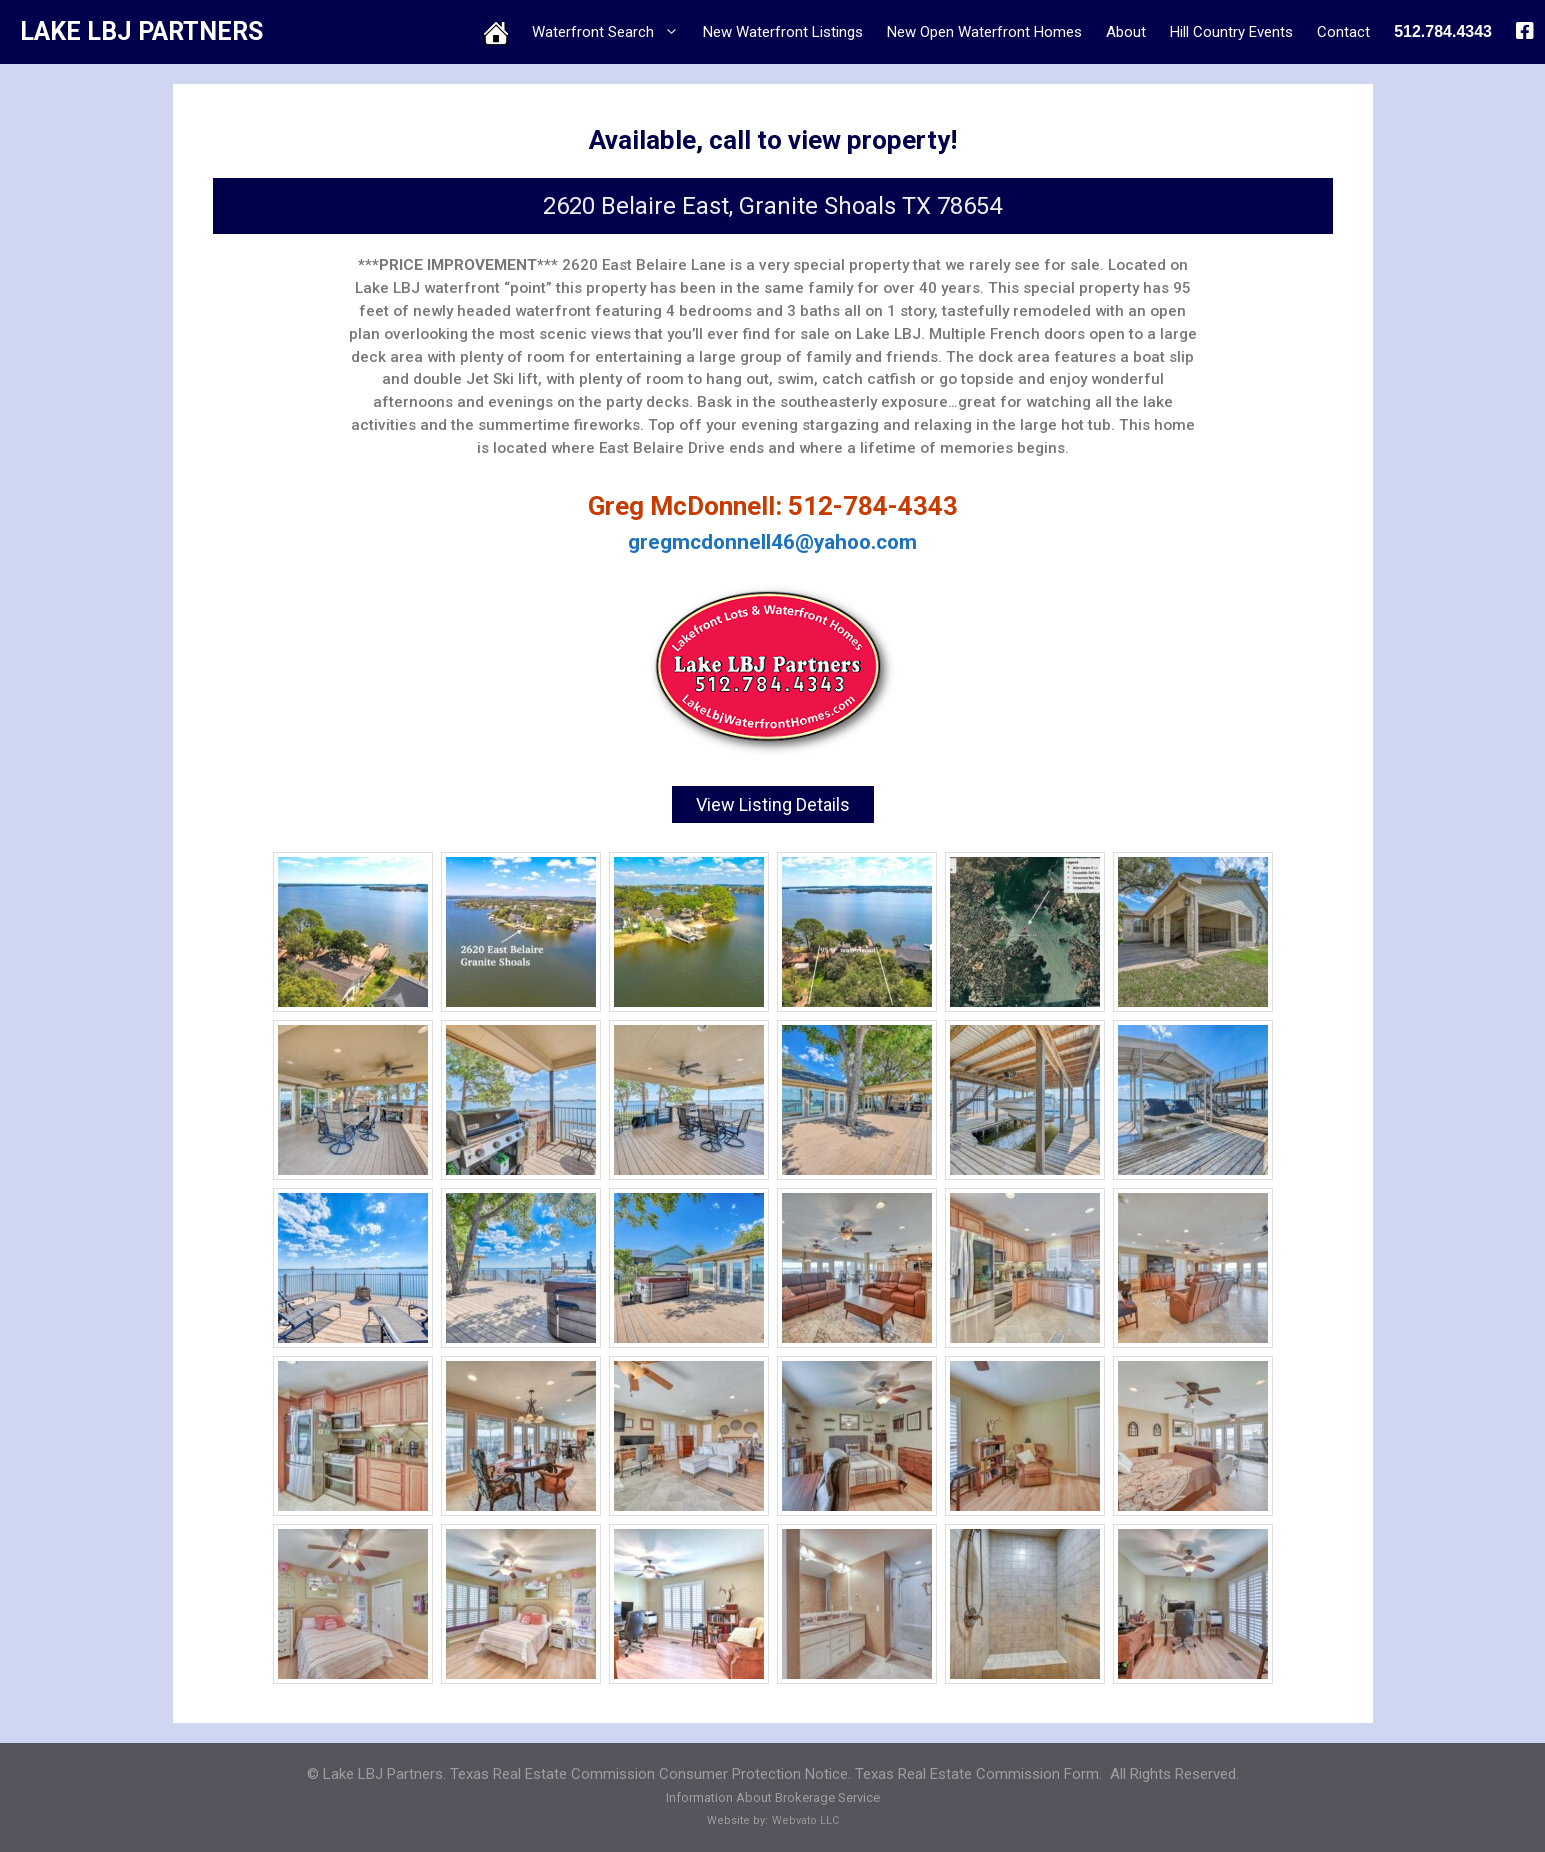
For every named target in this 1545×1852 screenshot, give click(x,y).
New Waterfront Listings (783, 32)
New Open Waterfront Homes (984, 32)
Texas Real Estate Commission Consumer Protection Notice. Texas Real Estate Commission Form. (776, 1773)
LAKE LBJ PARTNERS (141, 31)
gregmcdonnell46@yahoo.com (772, 542)
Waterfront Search (611, 32)
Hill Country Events (1231, 32)
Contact (1343, 32)
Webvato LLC (805, 1819)
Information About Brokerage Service (773, 1796)
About (1126, 32)
